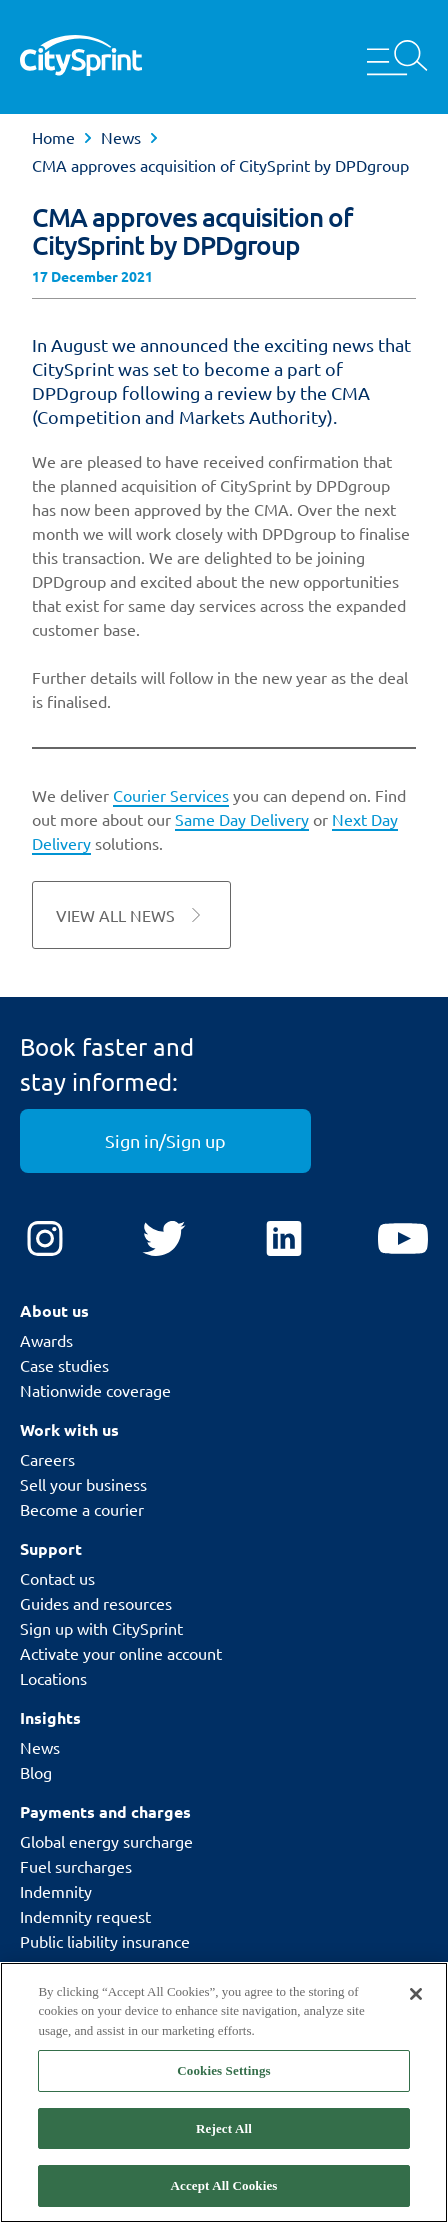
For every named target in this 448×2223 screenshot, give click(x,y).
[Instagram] (45, 1240)
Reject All (224, 2128)
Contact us (57, 1578)
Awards (46, 1340)
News (40, 1747)
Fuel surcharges (76, 1866)
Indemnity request (85, 1916)
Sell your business (83, 1484)
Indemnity (56, 1891)
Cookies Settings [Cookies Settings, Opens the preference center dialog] (223, 2070)
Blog (36, 1772)
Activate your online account (121, 1653)
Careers (47, 1459)
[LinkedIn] (284, 1240)
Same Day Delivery (242, 819)
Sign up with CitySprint (101, 1628)
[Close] (416, 1994)
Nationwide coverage (95, 1390)
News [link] (121, 137)
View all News (131, 915)
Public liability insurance (105, 1941)
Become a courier (82, 1509)
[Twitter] (164, 1240)
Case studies (64, 1365)
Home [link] (53, 137)
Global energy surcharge (106, 1841)
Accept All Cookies (223, 2185)
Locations (53, 1678)
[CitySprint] (81, 57)
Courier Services (171, 795)
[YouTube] (403, 1240)
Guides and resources (96, 1603)
